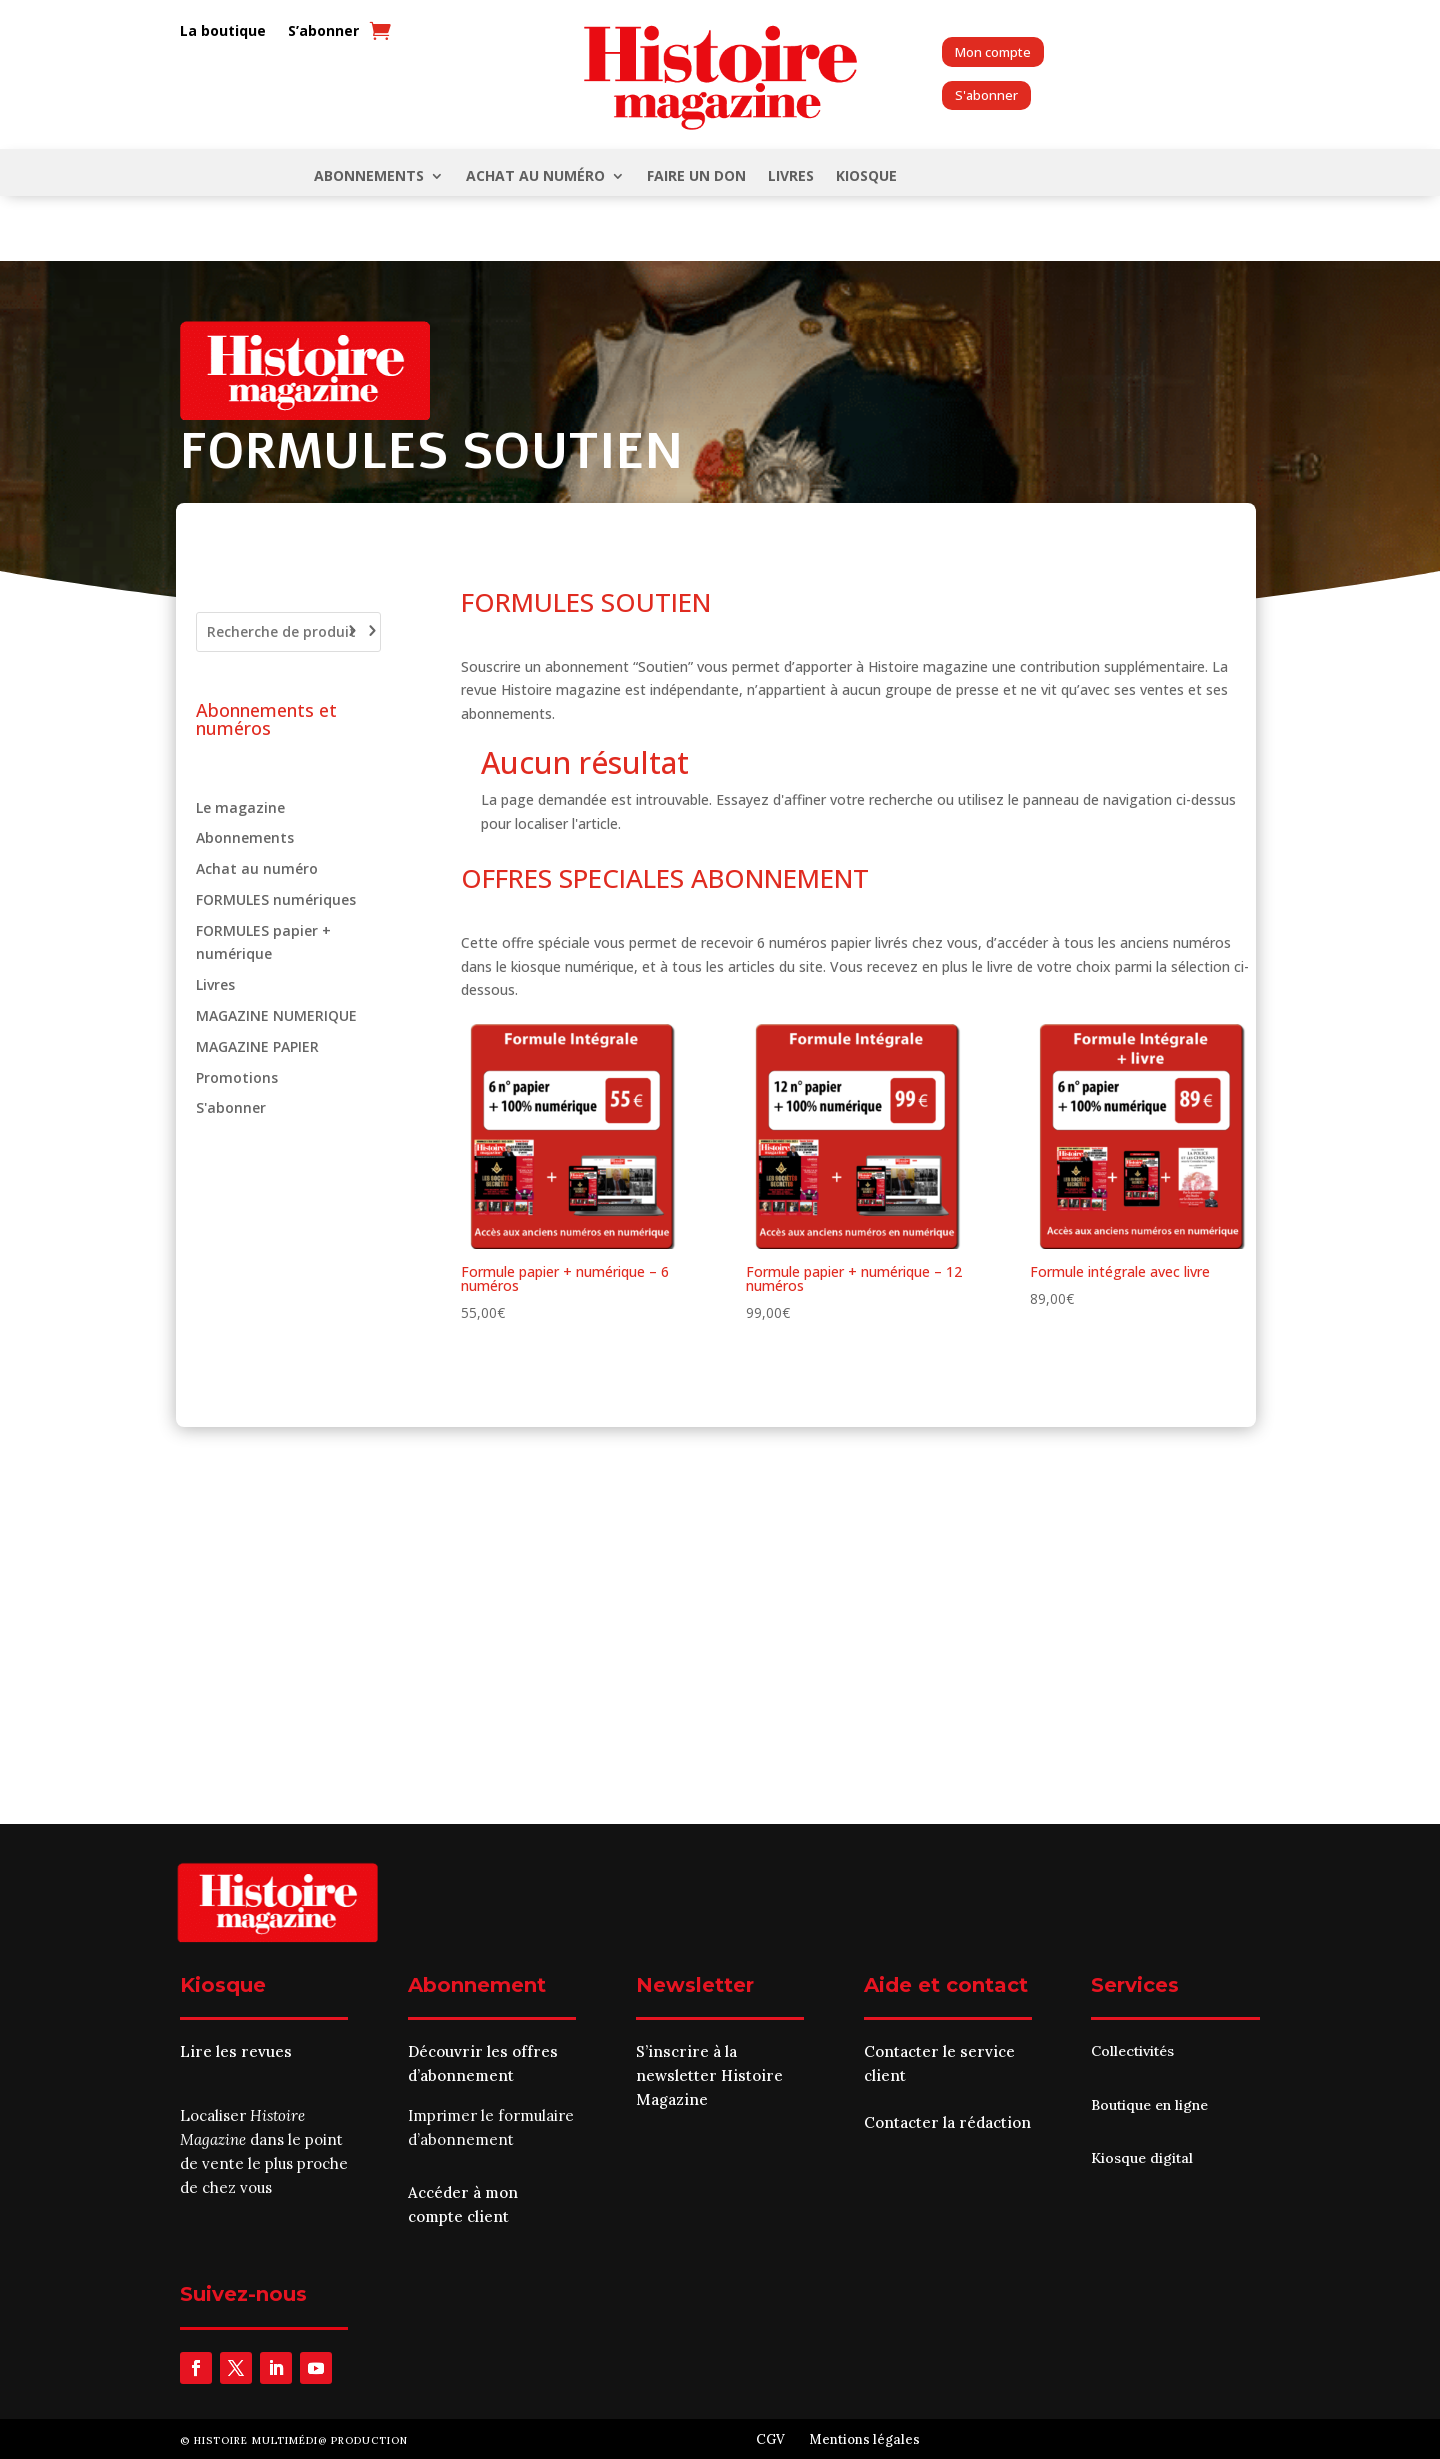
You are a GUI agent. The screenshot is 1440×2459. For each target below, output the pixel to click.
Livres (791, 177)
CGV (770, 2439)
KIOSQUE (866, 177)
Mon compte (993, 52)
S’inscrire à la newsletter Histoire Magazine (709, 2075)
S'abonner (986, 95)
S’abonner (323, 31)
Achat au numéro (535, 177)
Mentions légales (864, 2439)
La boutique (223, 31)
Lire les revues (236, 2051)
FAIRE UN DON (696, 177)
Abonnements (369, 177)
